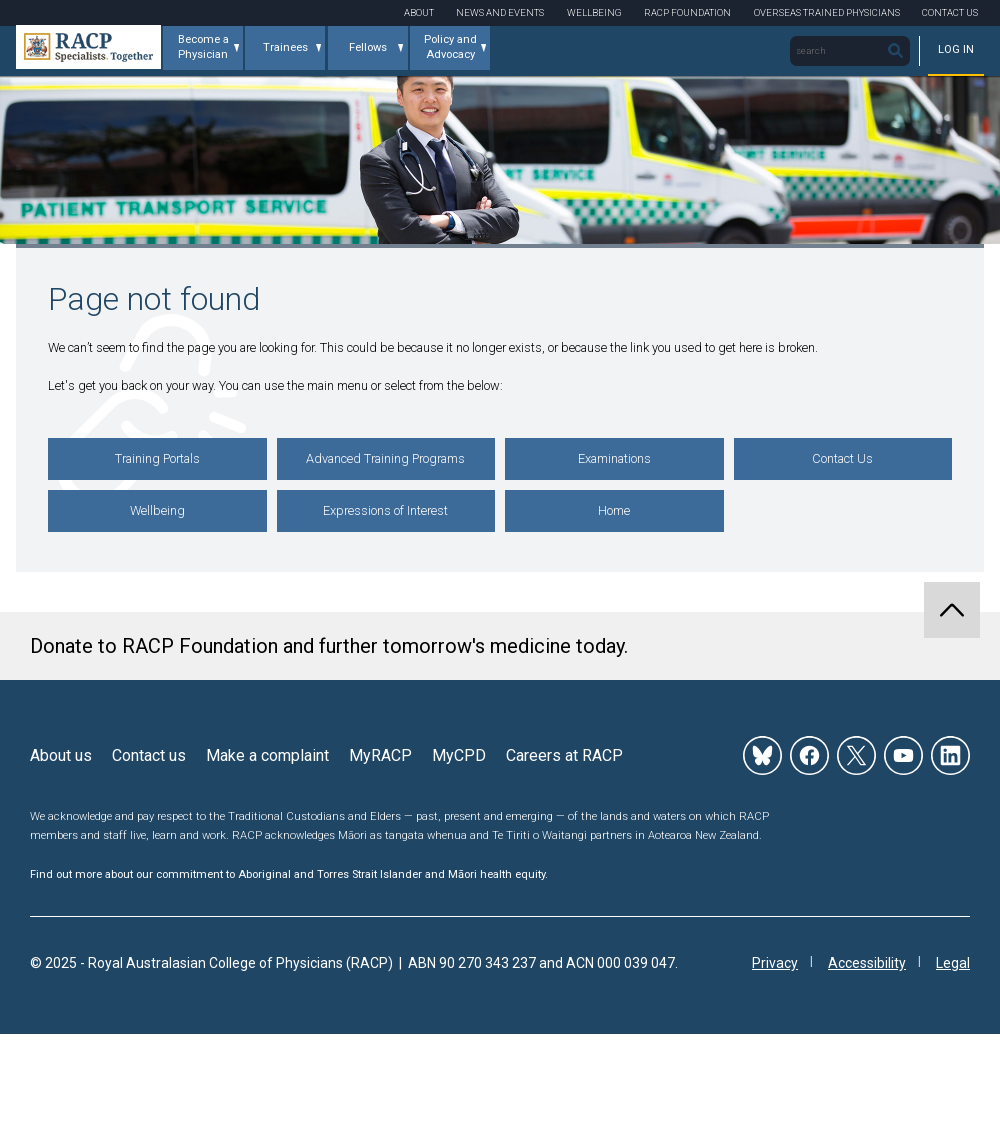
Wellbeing (594, 12)
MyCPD (459, 755)
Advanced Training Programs (385, 458)
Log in (956, 49)
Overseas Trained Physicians (827, 12)
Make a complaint (267, 755)
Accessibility (867, 963)
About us (61, 755)
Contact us (149, 755)
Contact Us (950, 12)
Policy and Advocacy (450, 47)
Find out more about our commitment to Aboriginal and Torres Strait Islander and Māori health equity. (289, 874)
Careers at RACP (564, 755)
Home (614, 510)
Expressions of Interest (385, 510)
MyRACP (380, 755)
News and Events (500, 12)
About (419, 12)
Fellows (368, 47)
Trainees (285, 47)
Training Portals (157, 458)
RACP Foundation (687, 12)
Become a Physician (203, 47)
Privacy (775, 963)
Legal (953, 963)
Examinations (614, 458)
